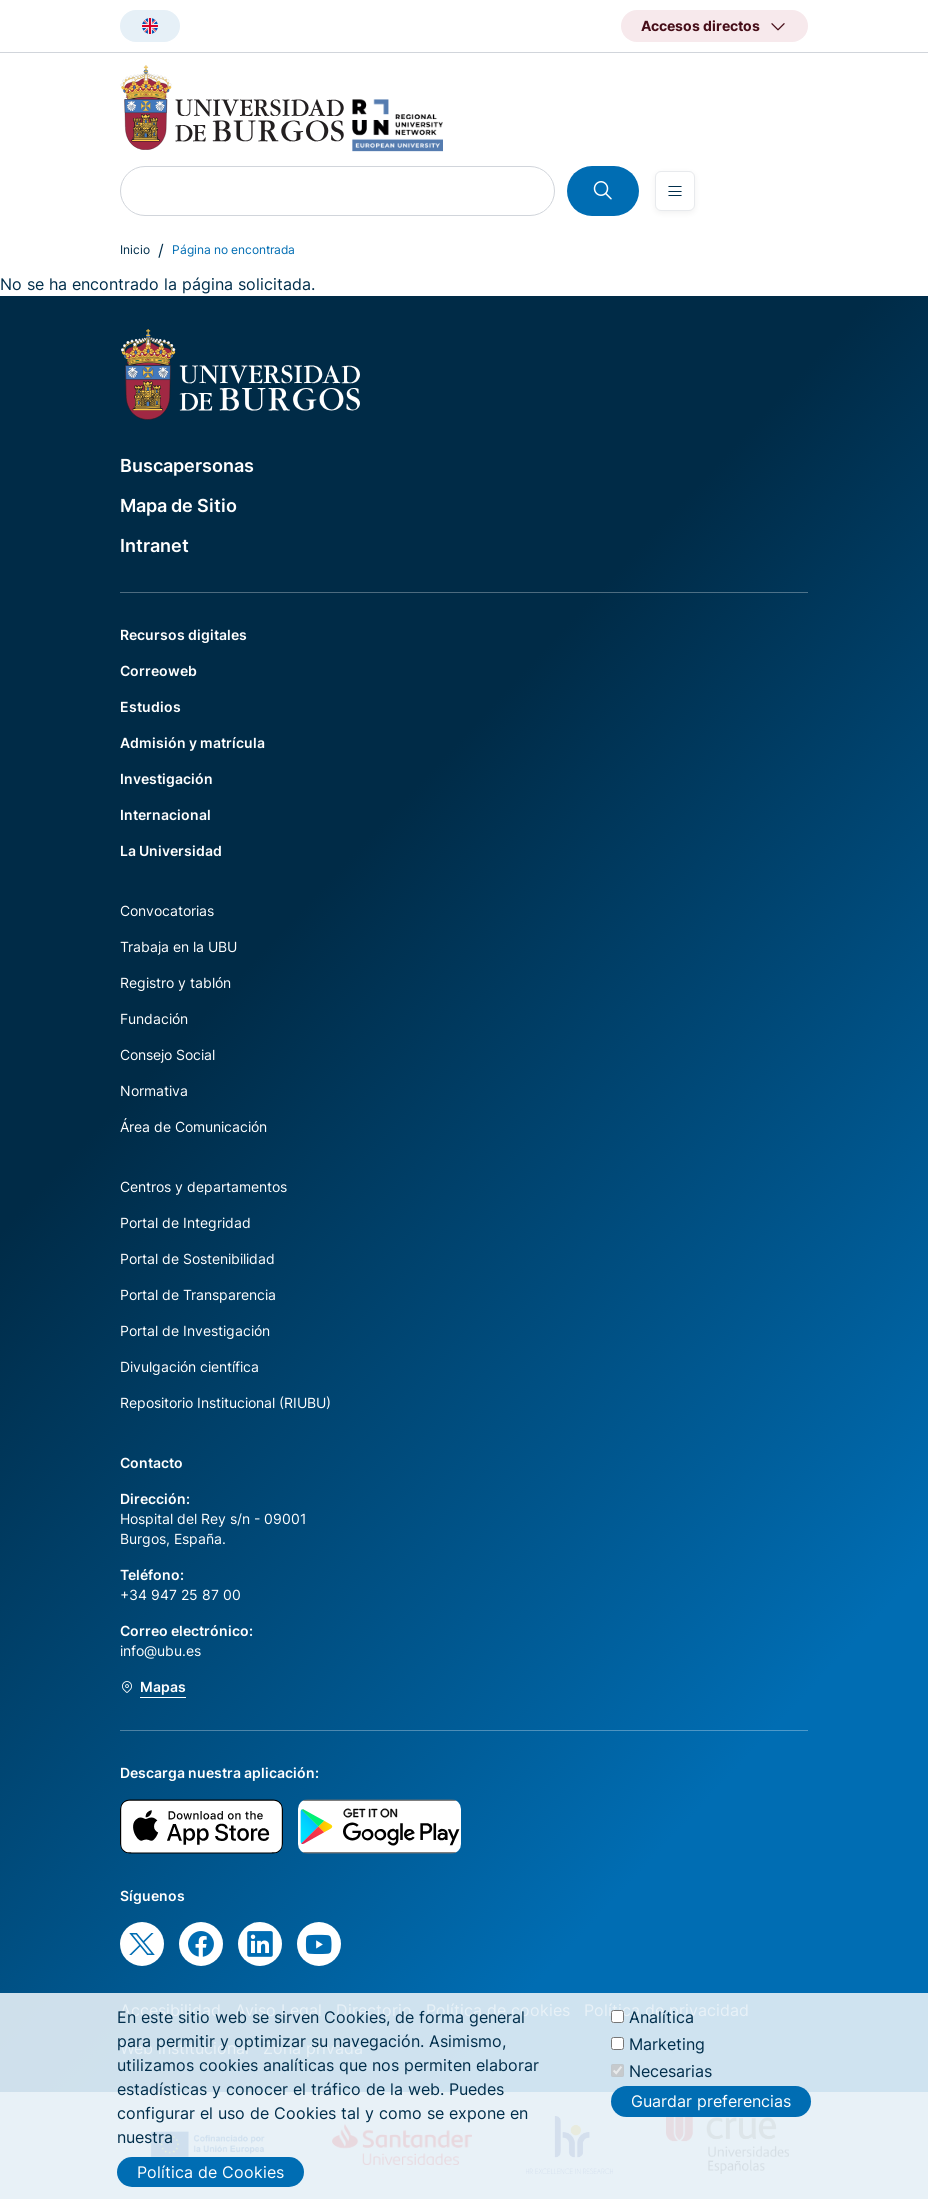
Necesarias (670, 2084)
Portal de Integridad (185, 1222)
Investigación (166, 778)
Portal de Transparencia (198, 1294)
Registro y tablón (175, 982)
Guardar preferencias (711, 2114)
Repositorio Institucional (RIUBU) (225, 1402)
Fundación (154, 1018)
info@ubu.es (160, 1650)
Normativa (154, 1090)
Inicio (135, 249)
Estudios (150, 706)
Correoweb (158, 670)
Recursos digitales (183, 634)
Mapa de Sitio (178, 505)
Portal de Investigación (195, 1330)
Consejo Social (167, 1054)
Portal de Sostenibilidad (197, 1258)
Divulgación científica (189, 1366)
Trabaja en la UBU (178, 946)
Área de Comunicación (193, 1126)
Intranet (154, 545)
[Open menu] (675, 191)
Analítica (661, 2030)
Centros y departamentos (203, 1186)
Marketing (667, 2057)
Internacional (165, 814)
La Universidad (171, 850)
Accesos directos (700, 25)
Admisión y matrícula (192, 742)
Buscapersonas (187, 465)
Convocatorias (167, 910)
